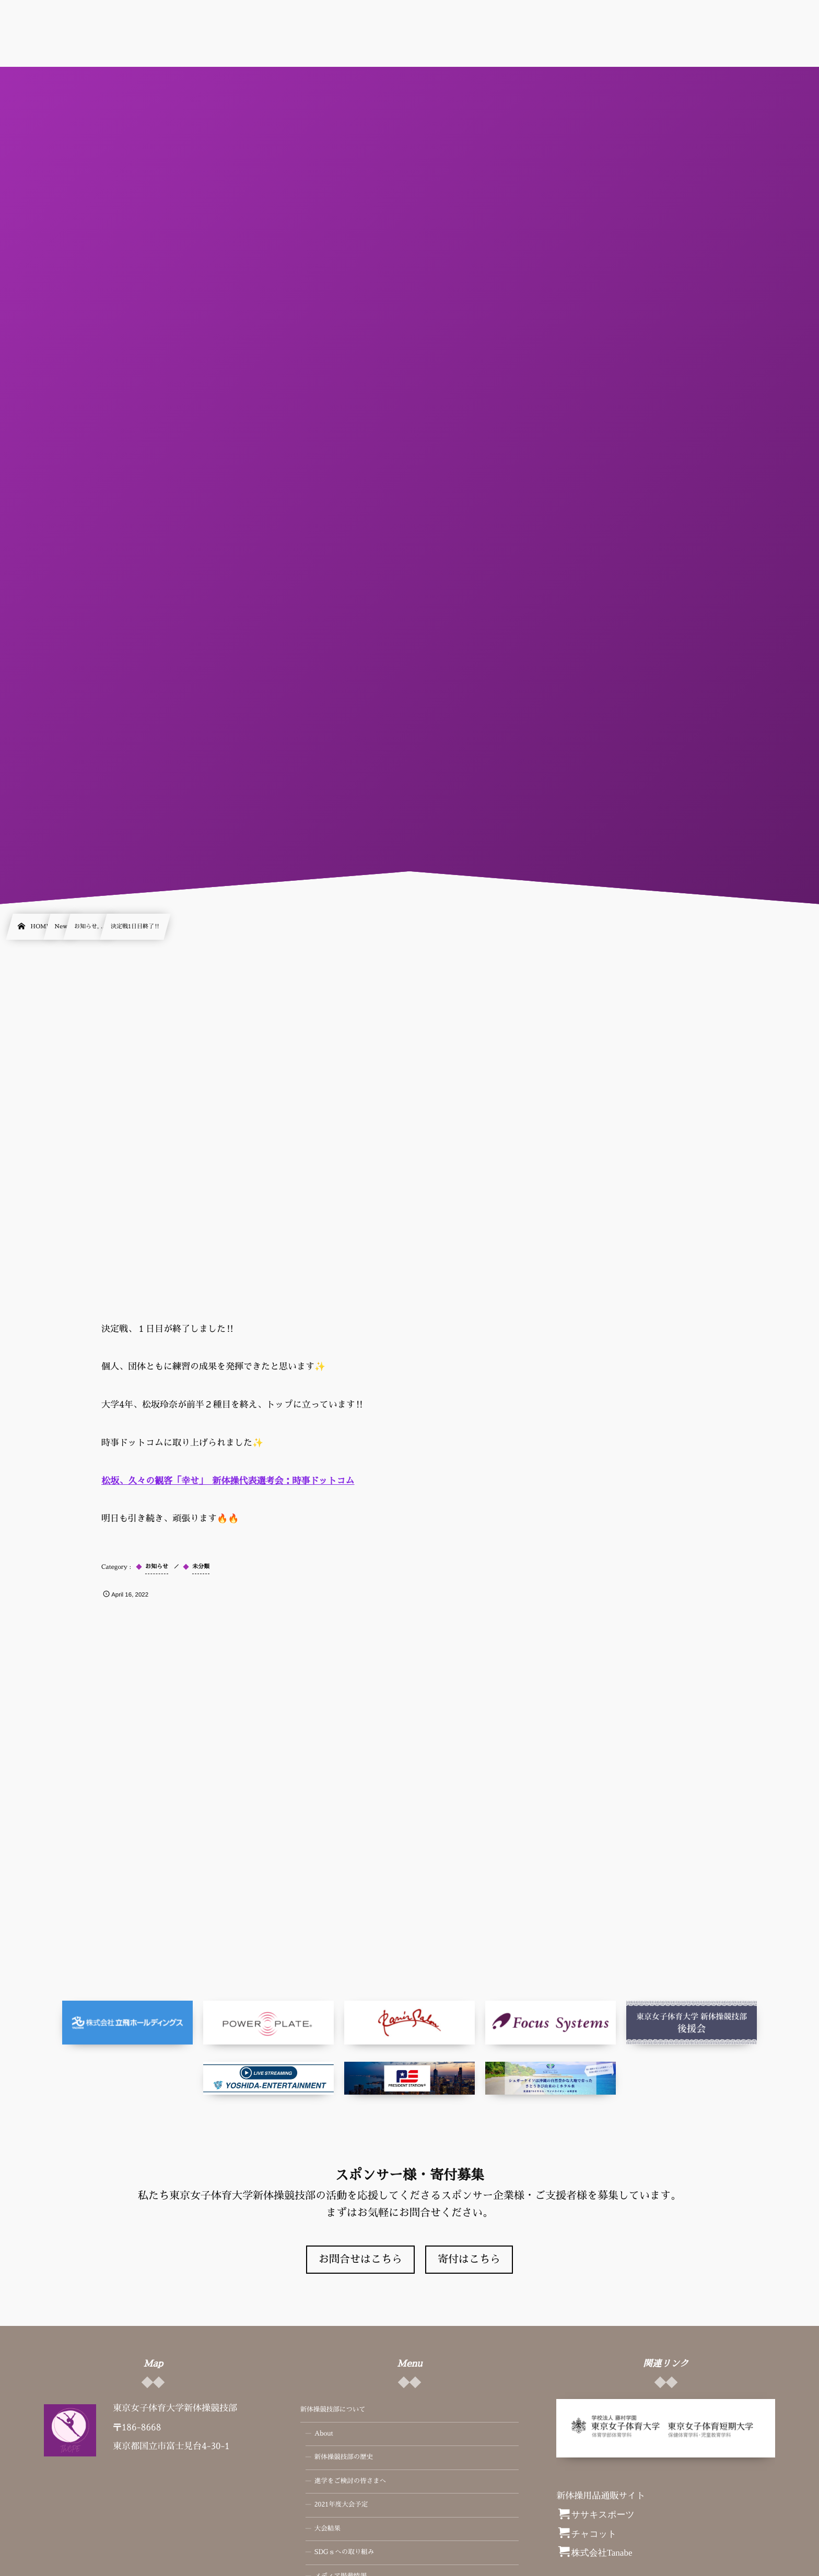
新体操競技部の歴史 (343, 2457)
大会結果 (327, 2529)
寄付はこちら (469, 2259)
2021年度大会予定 (341, 2505)
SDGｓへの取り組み (344, 2552)
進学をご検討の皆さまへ (350, 2481)
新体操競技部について (333, 2410)
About (323, 2434)
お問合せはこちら (360, 2259)
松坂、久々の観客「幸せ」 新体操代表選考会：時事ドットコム (228, 1480)
